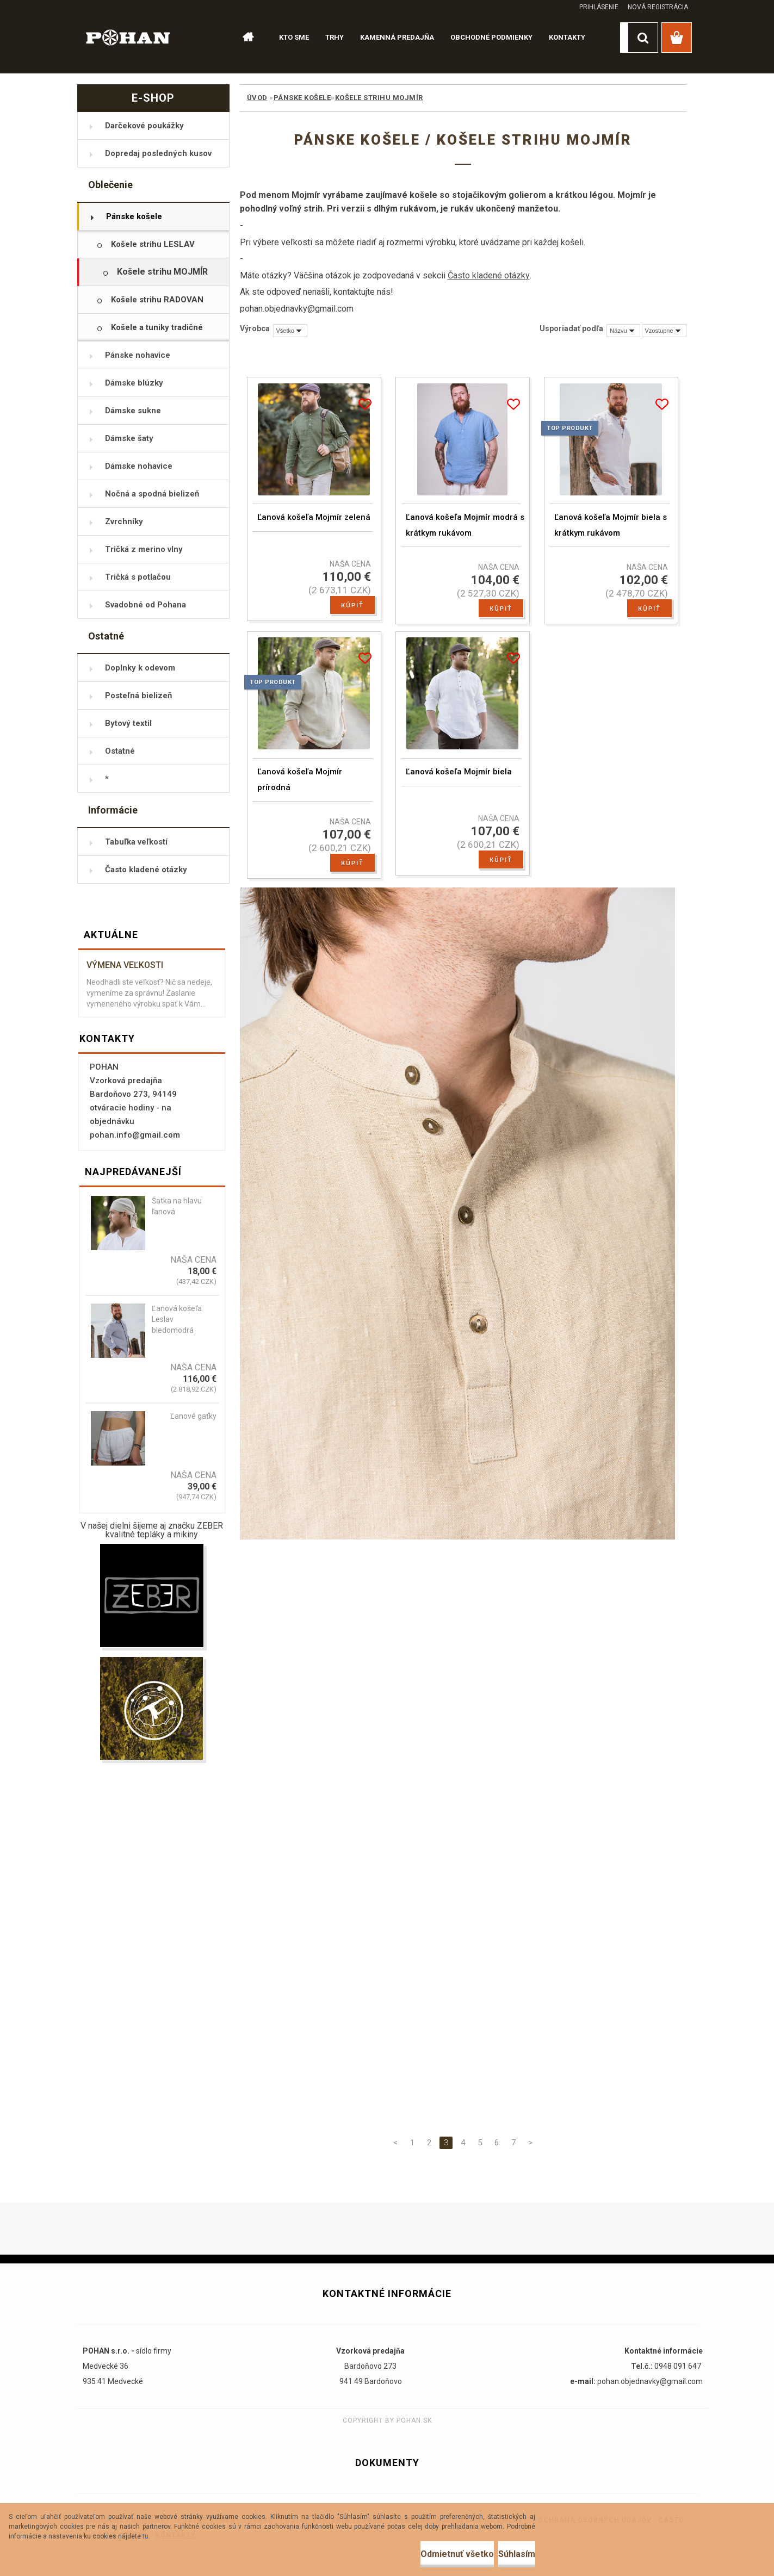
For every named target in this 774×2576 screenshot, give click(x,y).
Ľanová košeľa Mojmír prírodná (299, 793)
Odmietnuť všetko (416, 2554)
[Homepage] (243, 37)
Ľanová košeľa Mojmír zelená (313, 524)
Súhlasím (503, 2554)
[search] (643, 37)
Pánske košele (302, 98)
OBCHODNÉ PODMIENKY (491, 37)
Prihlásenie (598, 7)
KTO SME (294, 37)
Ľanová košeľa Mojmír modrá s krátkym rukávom (465, 532)
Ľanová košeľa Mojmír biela (459, 785)
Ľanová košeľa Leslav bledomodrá (177, 1319)
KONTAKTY (567, 37)
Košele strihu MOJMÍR (379, 98)
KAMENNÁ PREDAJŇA (397, 37)
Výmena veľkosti (124, 965)
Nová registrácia (658, 7)
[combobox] (623, 330)
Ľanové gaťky (193, 1416)
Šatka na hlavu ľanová (177, 1206)
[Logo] (128, 37)
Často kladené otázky (489, 275)
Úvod (257, 98)
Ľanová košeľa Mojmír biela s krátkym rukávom (610, 532)
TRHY (334, 37)
